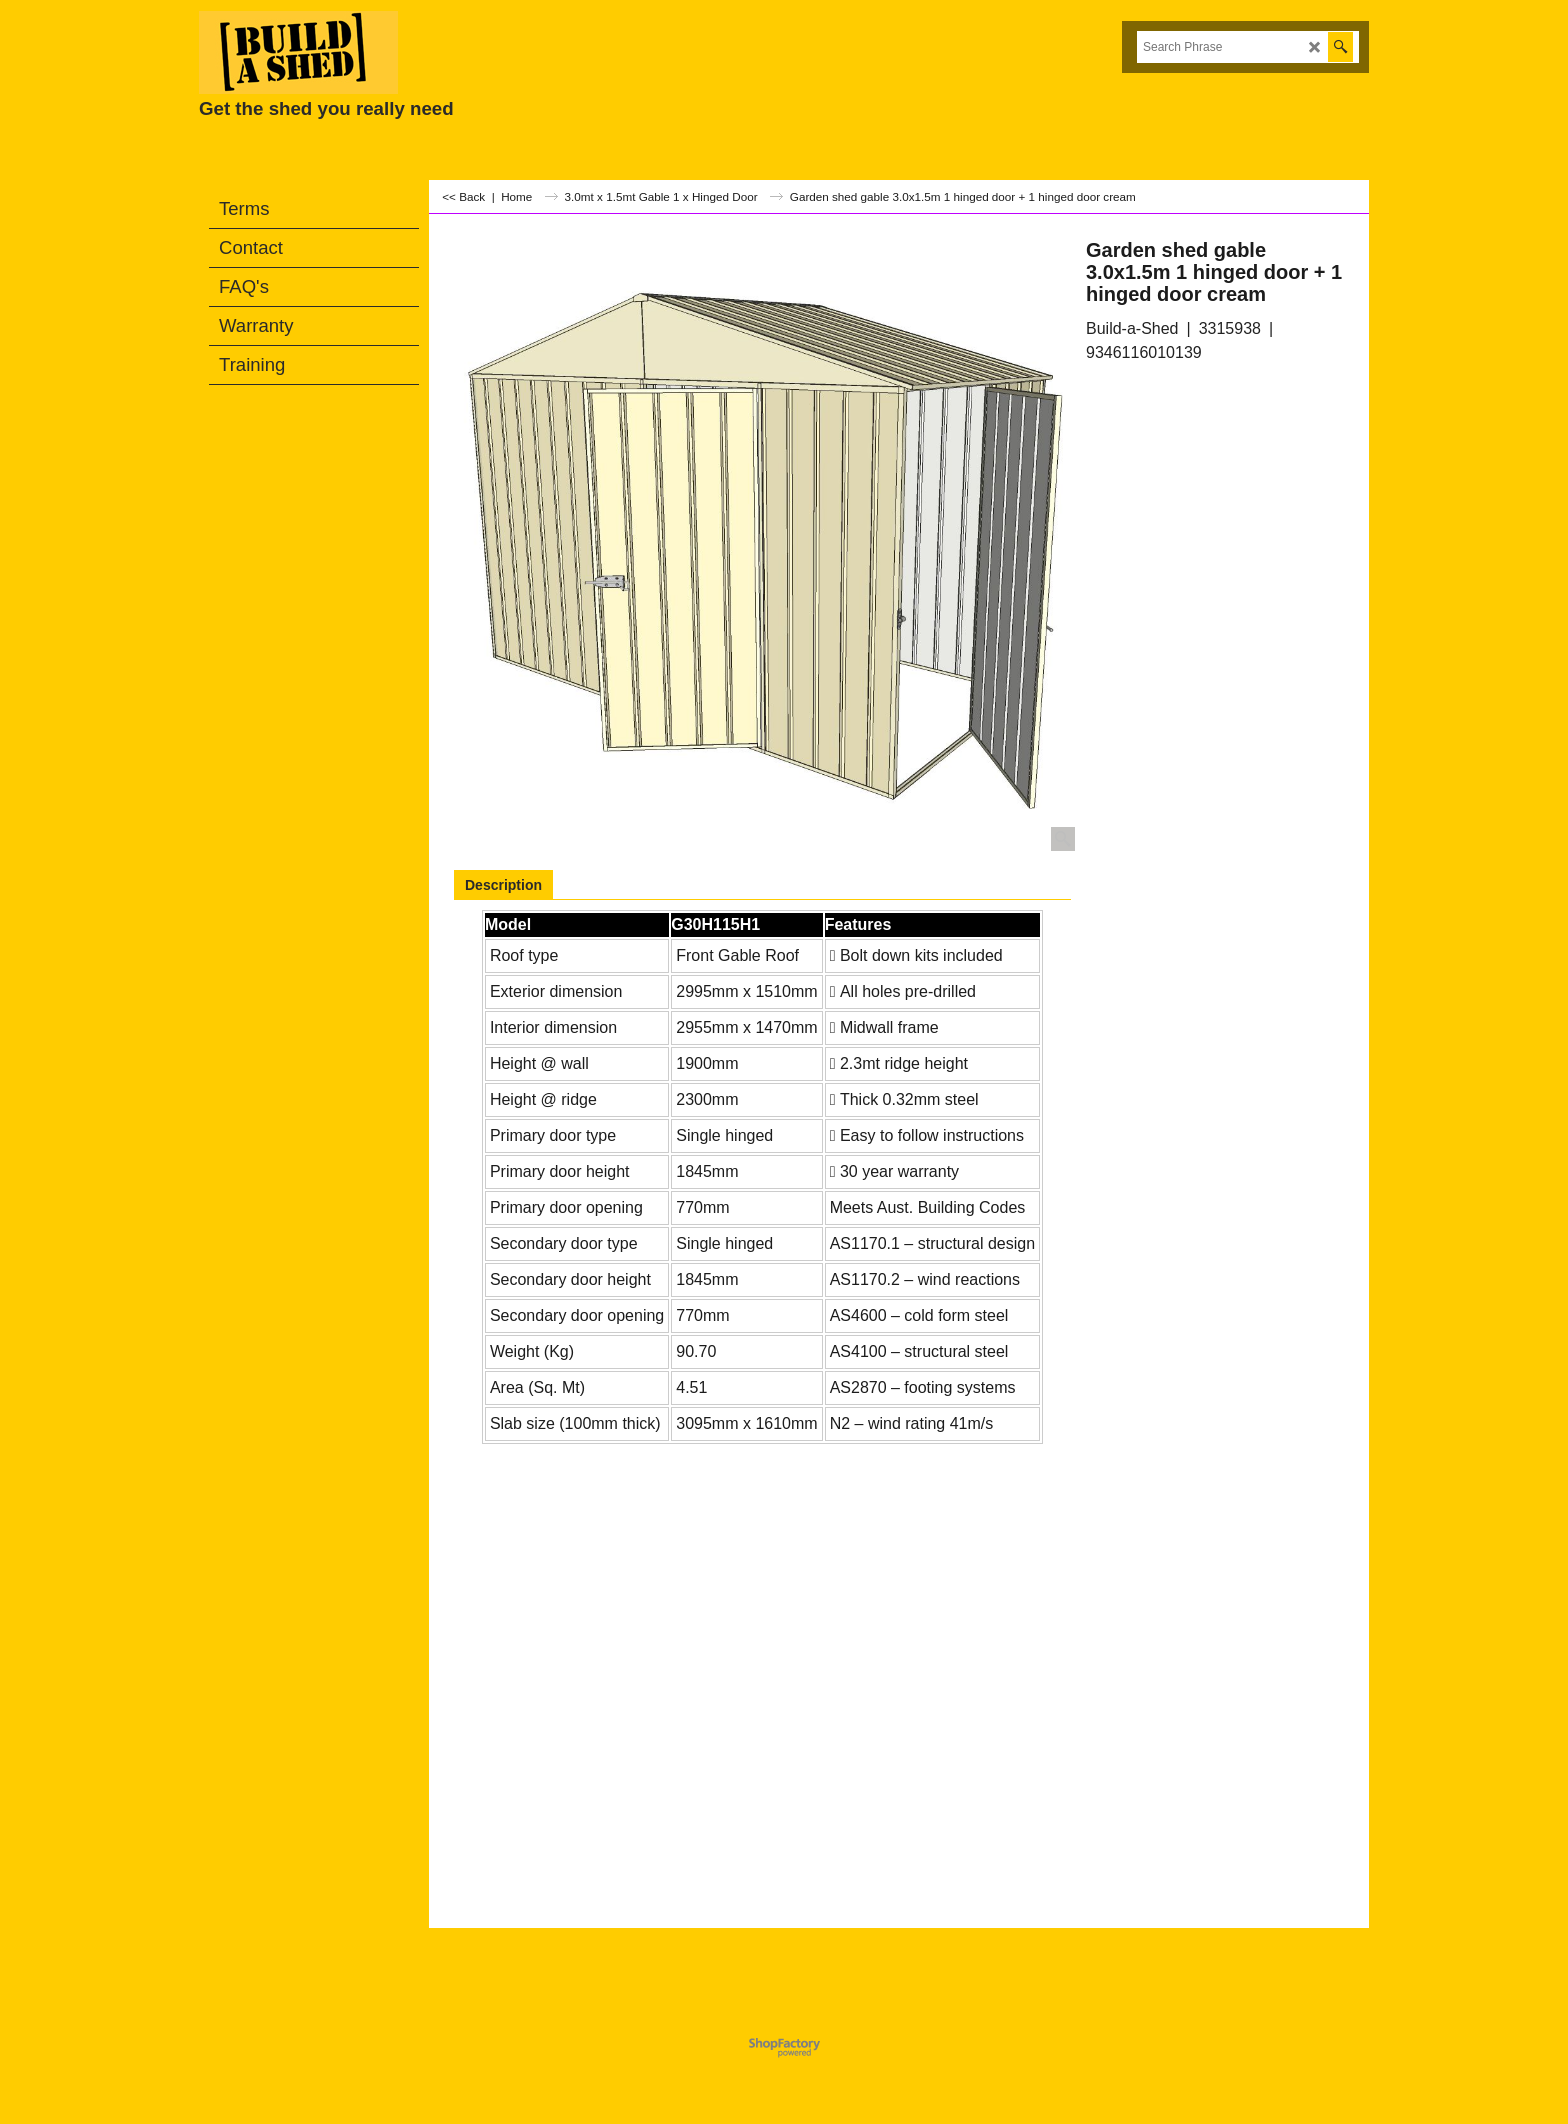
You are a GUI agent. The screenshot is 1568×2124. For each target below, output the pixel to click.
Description (503, 885)
